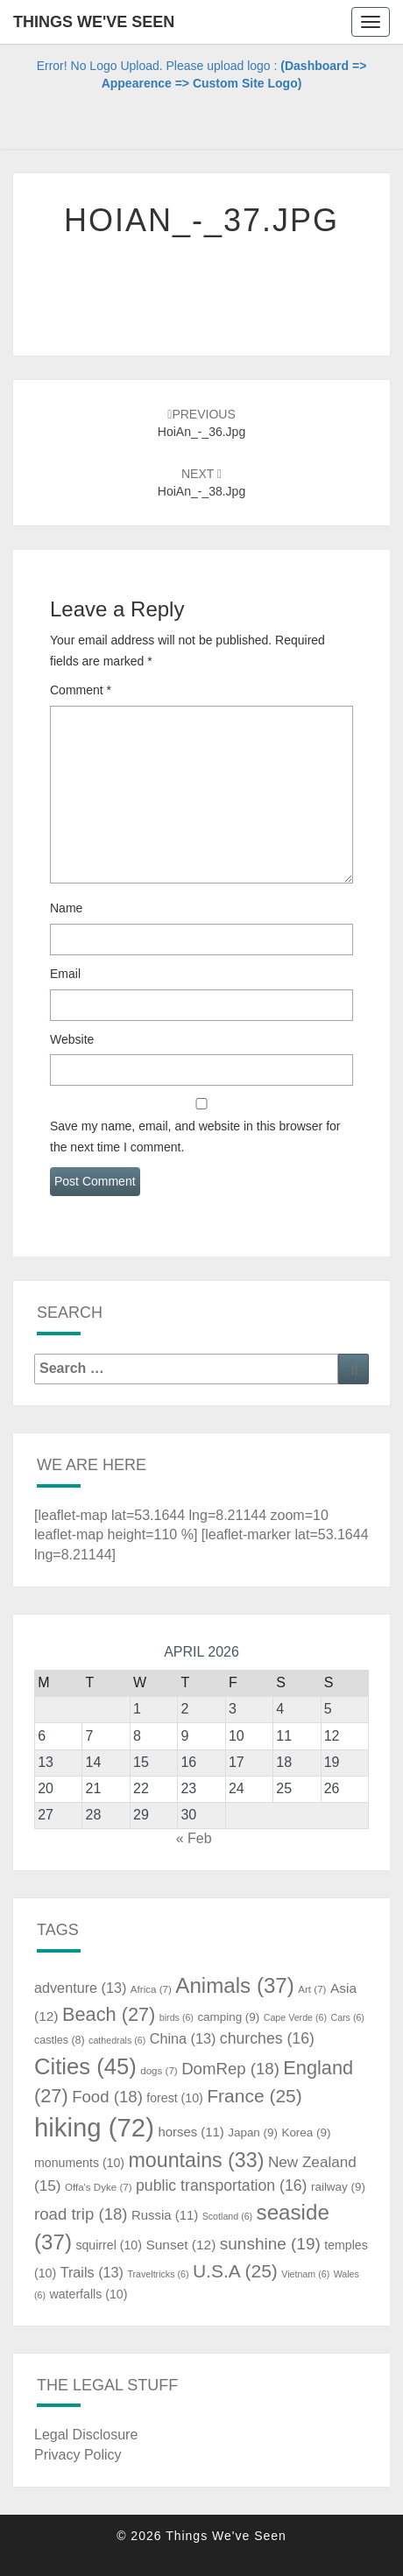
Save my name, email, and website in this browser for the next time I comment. (195, 1136)
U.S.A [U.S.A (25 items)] (235, 2271)
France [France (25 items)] (254, 2096)
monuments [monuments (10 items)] (79, 2163)
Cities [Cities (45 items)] (85, 2066)
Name (66, 908)
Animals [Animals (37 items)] (234, 1985)
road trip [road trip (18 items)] (81, 2214)
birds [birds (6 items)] (176, 2017)
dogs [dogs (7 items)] (158, 2071)
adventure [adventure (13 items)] (80, 1987)
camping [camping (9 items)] (228, 2016)
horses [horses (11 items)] (190, 2132)
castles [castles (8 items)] (59, 2040)
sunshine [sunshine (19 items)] (270, 2244)
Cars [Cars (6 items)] (347, 2017)
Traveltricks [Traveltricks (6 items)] (157, 2274)
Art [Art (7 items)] (312, 1989)
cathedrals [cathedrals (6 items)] (116, 2040)
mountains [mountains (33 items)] (197, 2160)
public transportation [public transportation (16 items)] (222, 2185)
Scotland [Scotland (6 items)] (227, 2216)
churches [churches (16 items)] (267, 2038)
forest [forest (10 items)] (174, 2098)
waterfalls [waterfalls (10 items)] (88, 2294)
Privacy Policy (78, 2454)
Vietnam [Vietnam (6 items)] (305, 2274)
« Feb (194, 1838)
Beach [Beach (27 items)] (108, 2014)
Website (72, 1039)
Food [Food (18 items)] (107, 2096)
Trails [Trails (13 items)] (92, 2272)
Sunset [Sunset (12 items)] (180, 2244)
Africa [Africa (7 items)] (151, 1989)
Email (65, 974)
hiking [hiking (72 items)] (94, 2127)
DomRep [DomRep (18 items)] (230, 2068)
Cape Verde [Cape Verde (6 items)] (295, 2017)
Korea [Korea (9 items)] (305, 2132)
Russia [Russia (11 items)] (164, 2215)
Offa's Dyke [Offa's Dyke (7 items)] (98, 2187)
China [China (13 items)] (183, 2038)
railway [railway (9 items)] (338, 2186)
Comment (80, 690)
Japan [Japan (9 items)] (253, 2132)
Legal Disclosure (86, 2434)
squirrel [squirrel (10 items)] (108, 2245)
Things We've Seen (93, 22)
